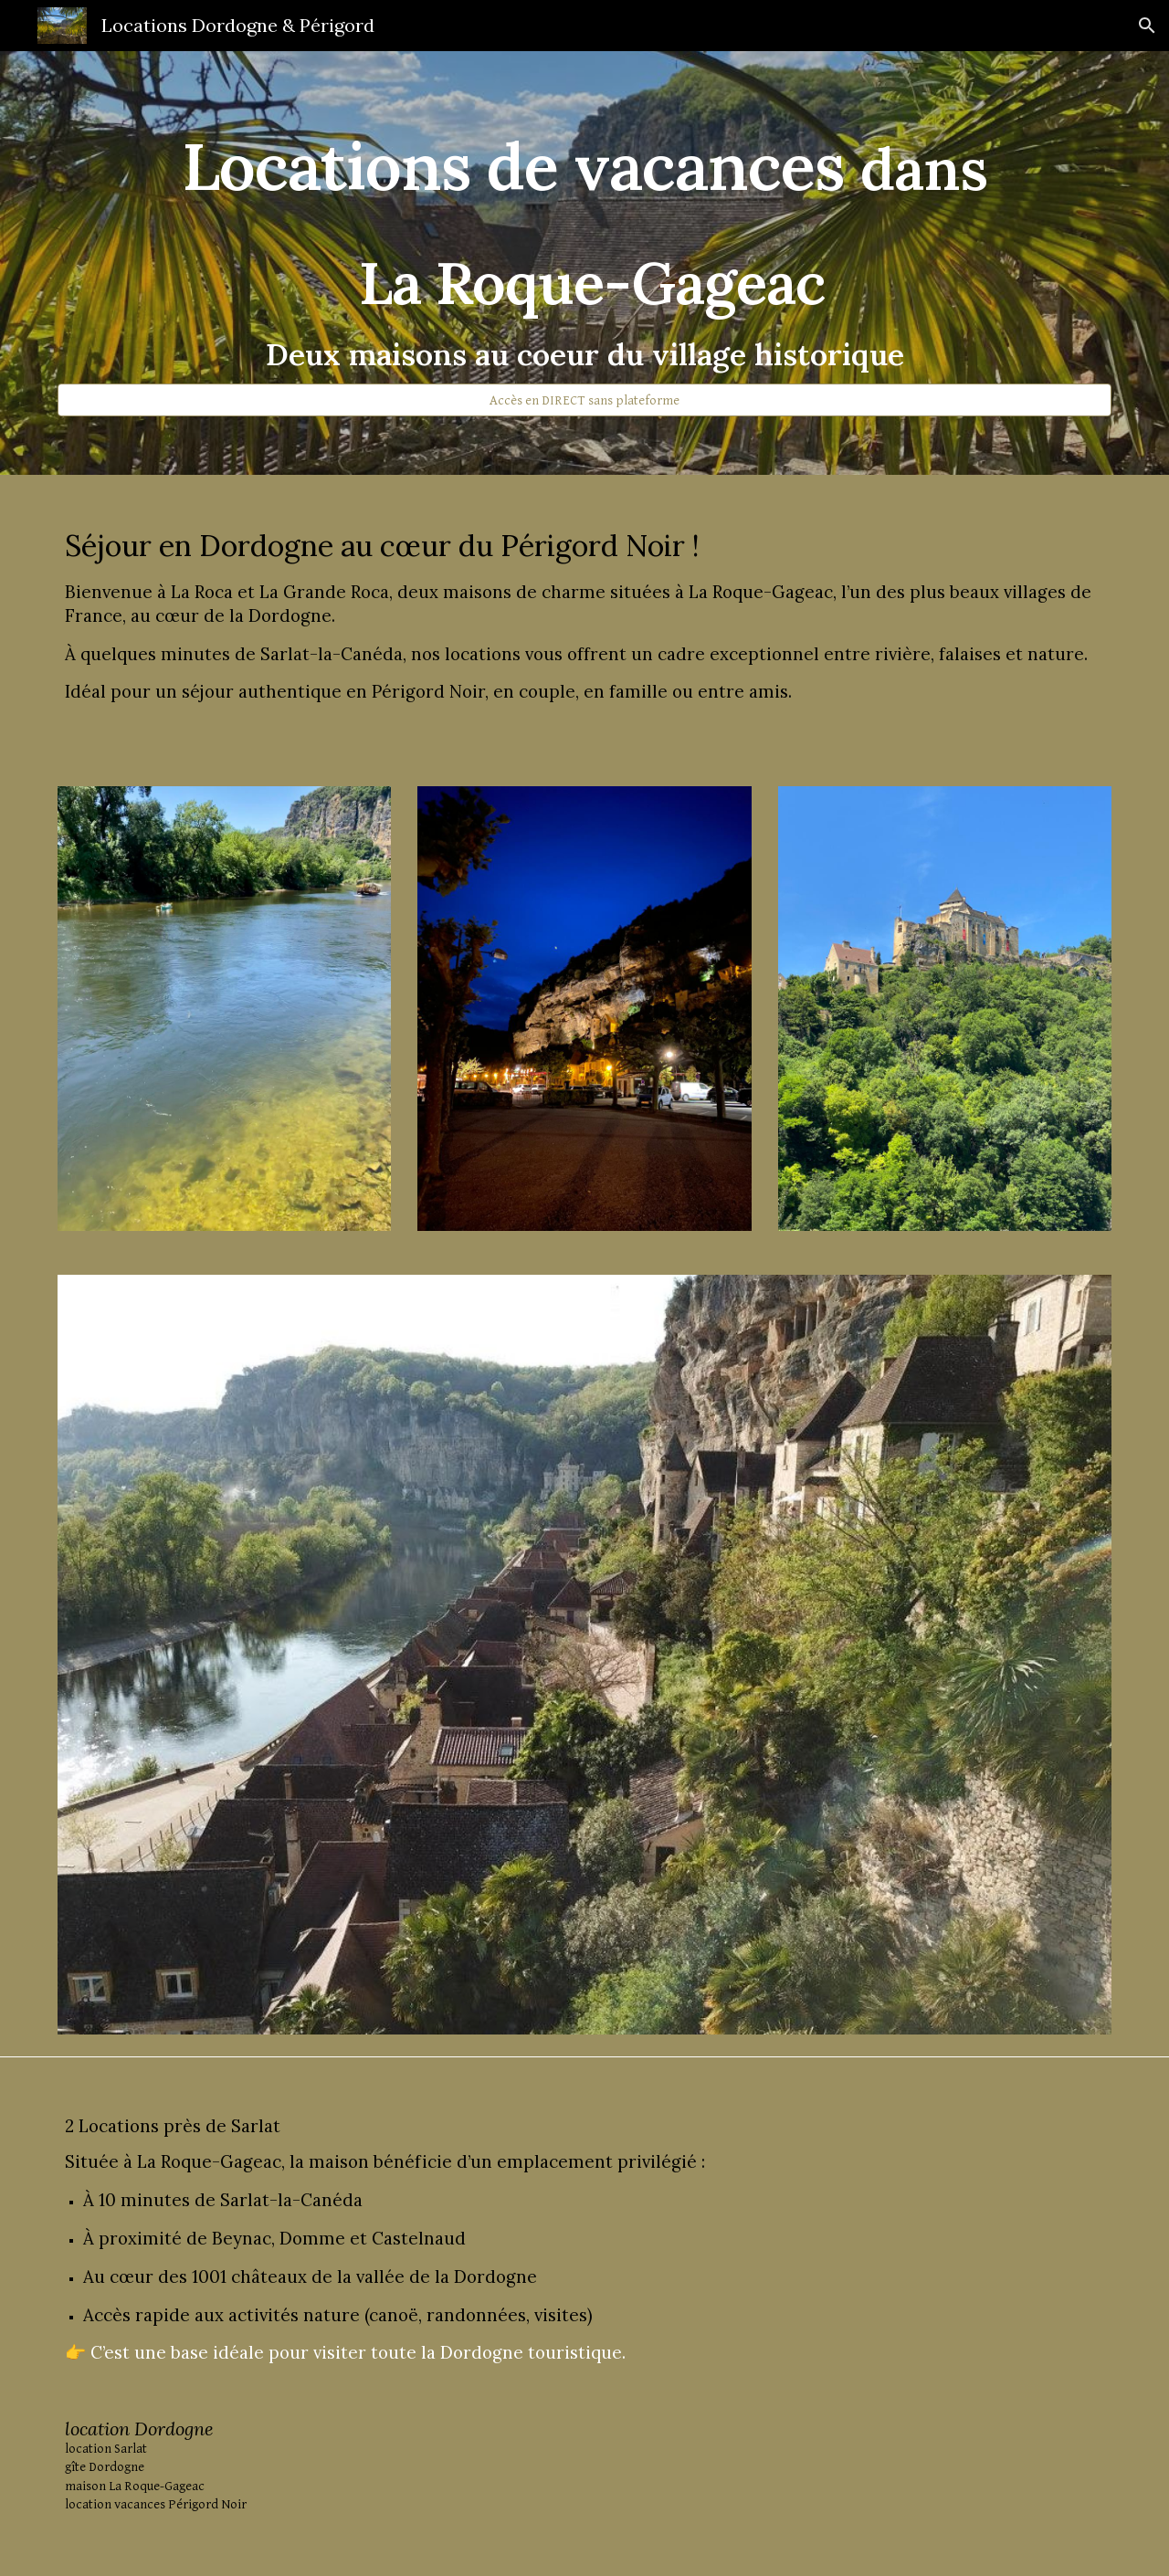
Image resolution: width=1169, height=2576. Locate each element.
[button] (1147, 25)
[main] (584, 247)
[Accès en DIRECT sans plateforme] (584, 400)
